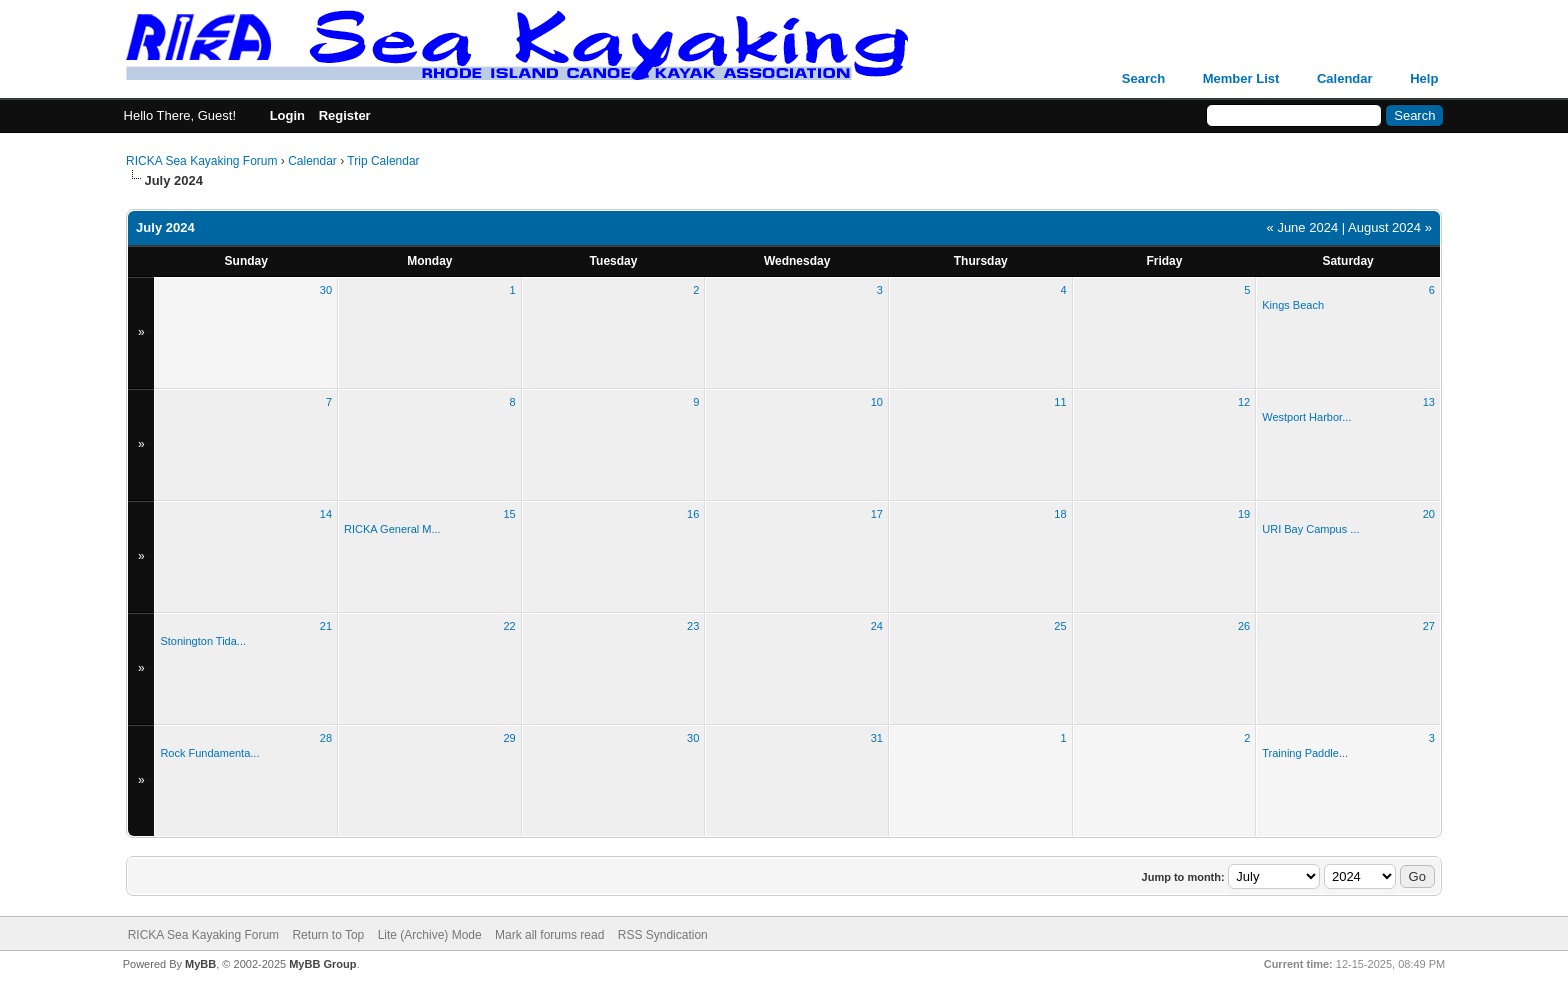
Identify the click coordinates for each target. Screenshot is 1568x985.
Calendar (1345, 78)
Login (287, 115)
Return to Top (328, 935)
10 (877, 402)
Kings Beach (1293, 305)
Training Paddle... (1305, 753)
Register (345, 115)
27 (1429, 626)
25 (1060, 626)
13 (1429, 402)
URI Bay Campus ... (1310, 529)
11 (1060, 402)
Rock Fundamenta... (209, 753)
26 (1244, 626)
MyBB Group (322, 964)
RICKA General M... (392, 529)
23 (693, 626)
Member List (1241, 78)
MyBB (200, 964)
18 (1060, 514)
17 (877, 514)
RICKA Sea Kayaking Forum (201, 161)
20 (1429, 514)
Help (1424, 78)
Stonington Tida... (203, 641)
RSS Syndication (663, 935)
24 (877, 626)
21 (326, 626)
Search (1143, 78)
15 (509, 514)
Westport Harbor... (1306, 417)
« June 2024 (1303, 227)
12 (1244, 402)
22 (509, 626)
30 (326, 290)
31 (877, 738)
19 (1244, 514)
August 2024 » (1390, 227)
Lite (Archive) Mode (430, 935)
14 (326, 514)
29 (509, 738)
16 (693, 514)
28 (326, 738)
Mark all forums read (549, 935)
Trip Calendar (383, 161)
